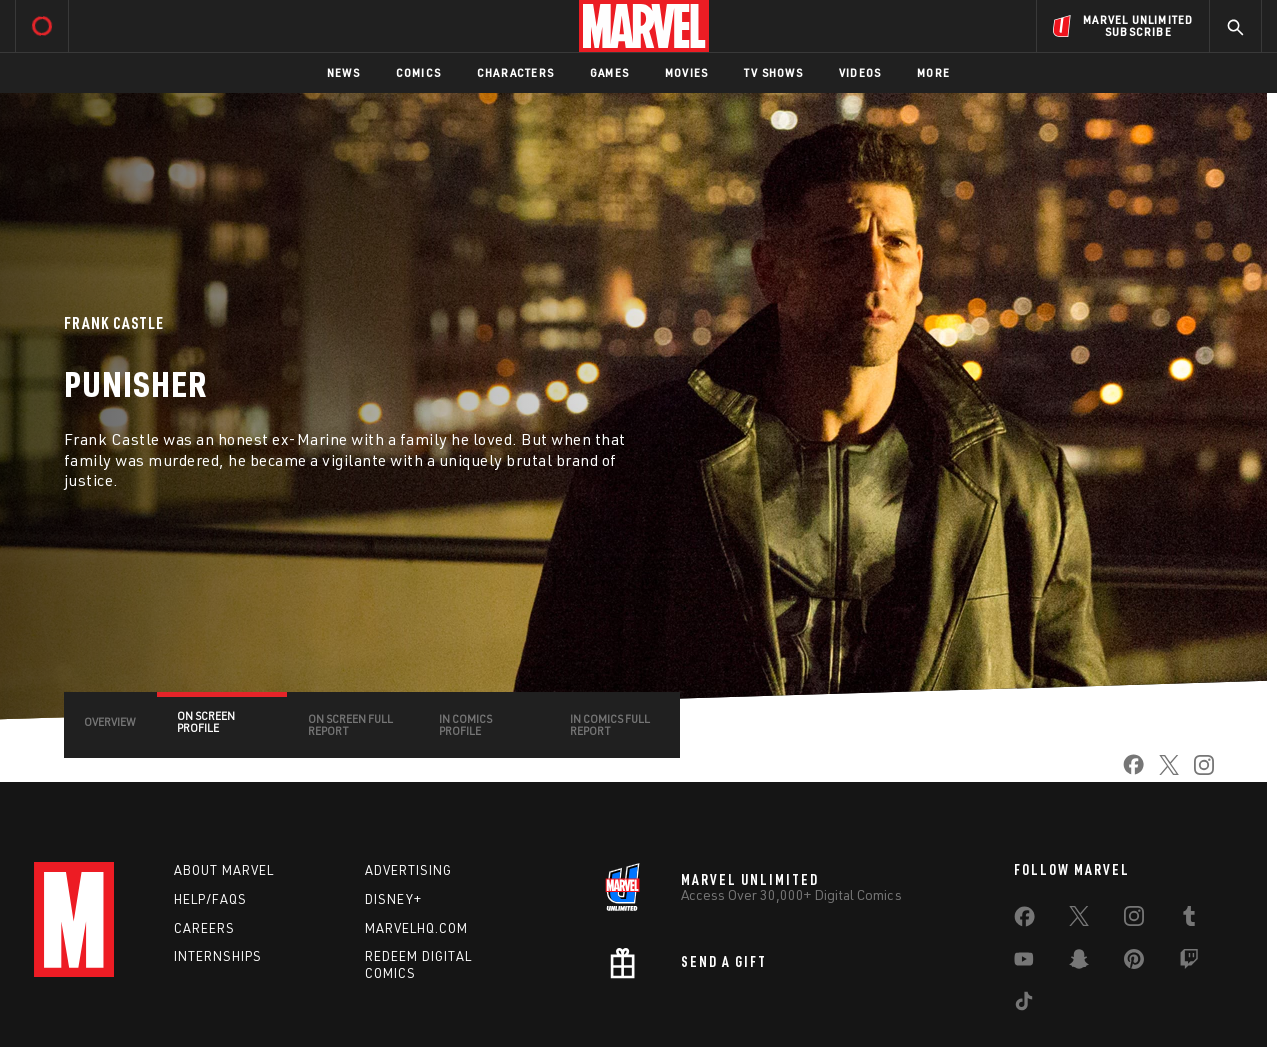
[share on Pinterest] (1134, 963)
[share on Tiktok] (1024, 1005)
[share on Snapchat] (1079, 963)
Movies (686, 72)
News (343, 72)
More (933, 72)
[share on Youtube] (1024, 963)
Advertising (408, 870)
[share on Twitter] (1161, 771)
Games (609, 72)
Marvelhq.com (416, 928)
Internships (218, 956)
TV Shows (773, 72)
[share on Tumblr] (1189, 920)
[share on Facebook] (1126, 771)
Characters (515, 72)
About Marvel (224, 870)
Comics (418, 72)
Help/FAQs (210, 899)
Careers (204, 928)
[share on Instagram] (1196, 771)
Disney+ (393, 899)
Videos (860, 72)
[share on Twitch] (1189, 963)
